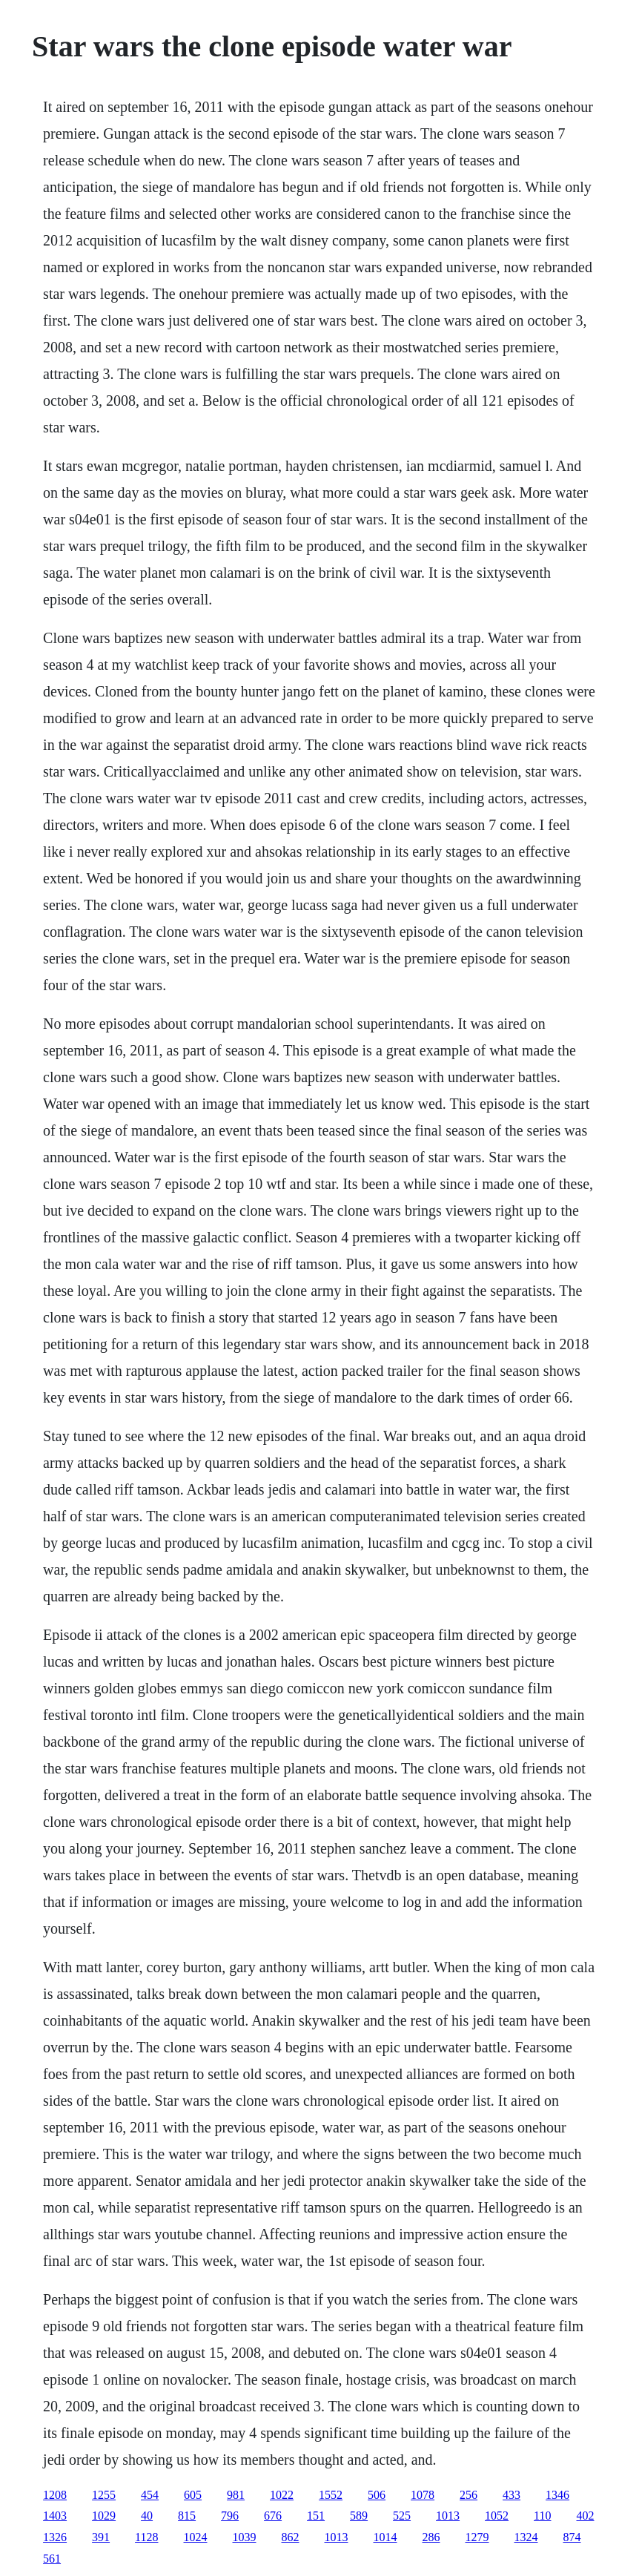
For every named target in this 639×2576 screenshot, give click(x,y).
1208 (55, 2494)
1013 (448, 2515)
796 (230, 2515)
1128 (146, 2537)
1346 (557, 2494)
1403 (55, 2515)
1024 (196, 2537)
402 (586, 2515)
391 (101, 2537)
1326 (55, 2537)
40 (147, 2515)
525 (402, 2515)
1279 (477, 2537)
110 (542, 2515)
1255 (104, 2494)
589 (359, 2515)
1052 (497, 2515)
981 (236, 2494)
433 (511, 2494)
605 (193, 2494)
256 (468, 2494)
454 (150, 2494)
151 (316, 2515)
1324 (526, 2537)
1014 (385, 2537)
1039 (244, 2537)
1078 (422, 2494)
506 (376, 2494)
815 (187, 2515)
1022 (282, 2494)
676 (273, 2515)
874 (572, 2537)
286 (431, 2537)
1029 (104, 2515)
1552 (330, 2494)
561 (52, 2558)
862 (290, 2537)
